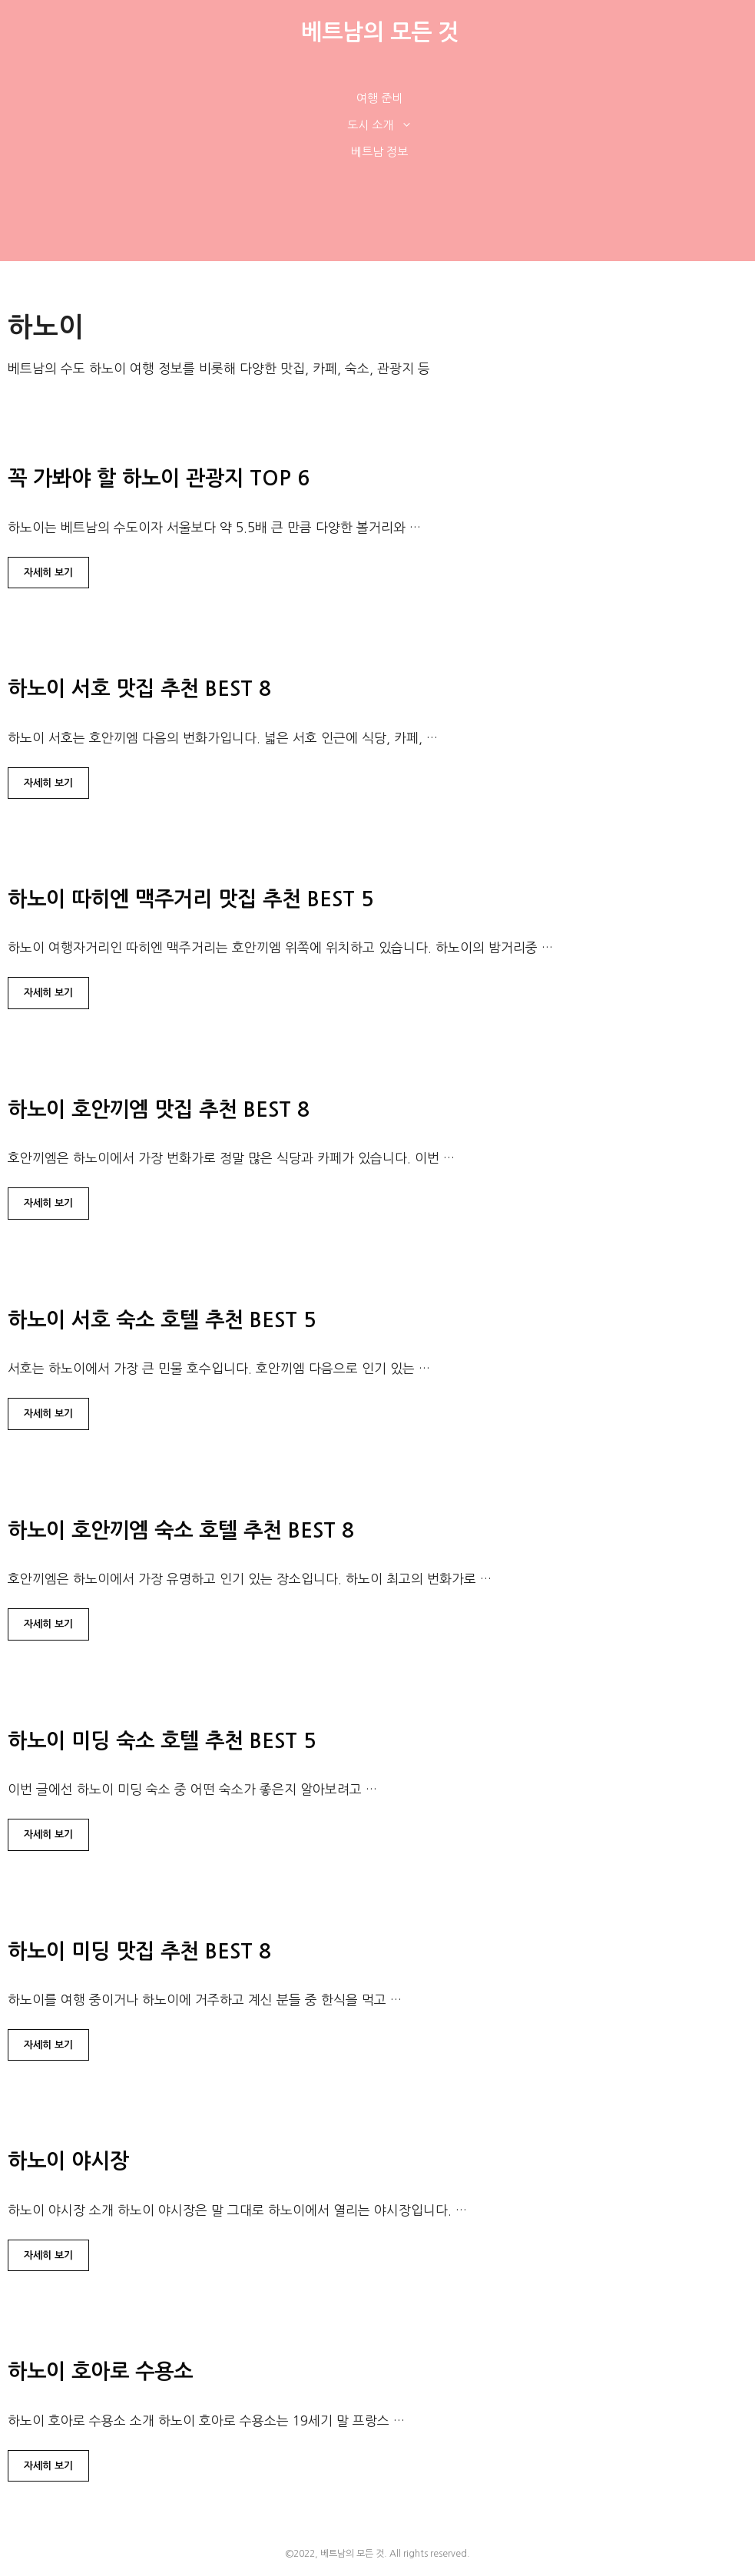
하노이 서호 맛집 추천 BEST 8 (139, 688)
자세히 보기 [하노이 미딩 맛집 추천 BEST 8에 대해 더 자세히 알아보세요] (48, 2045)
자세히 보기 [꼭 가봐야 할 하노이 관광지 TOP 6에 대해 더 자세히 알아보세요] (48, 573)
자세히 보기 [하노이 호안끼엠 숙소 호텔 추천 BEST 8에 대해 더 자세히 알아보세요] (48, 1624)
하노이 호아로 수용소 (100, 2371)
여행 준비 (379, 98)
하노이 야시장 (68, 2161)
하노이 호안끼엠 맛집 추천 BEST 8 (159, 1109)
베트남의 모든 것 (380, 32)
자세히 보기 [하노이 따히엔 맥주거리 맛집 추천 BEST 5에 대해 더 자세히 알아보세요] (48, 993)
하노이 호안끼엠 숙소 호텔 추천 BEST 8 (181, 1530)
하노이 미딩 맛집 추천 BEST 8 (139, 1951)
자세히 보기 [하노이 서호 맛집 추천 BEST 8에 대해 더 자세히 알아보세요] (48, 783)
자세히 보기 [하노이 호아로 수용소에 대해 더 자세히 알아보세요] (48, 2466)
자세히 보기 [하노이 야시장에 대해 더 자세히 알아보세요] (48, 2255)
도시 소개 (387, 124)
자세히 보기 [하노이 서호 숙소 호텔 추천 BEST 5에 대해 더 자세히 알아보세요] (48, 1414)
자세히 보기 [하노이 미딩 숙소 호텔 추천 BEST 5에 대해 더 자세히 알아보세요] (48, 1834)
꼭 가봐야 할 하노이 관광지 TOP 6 (159, 478)
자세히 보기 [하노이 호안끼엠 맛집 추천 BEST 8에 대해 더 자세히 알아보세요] (48, 1203)
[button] (410, 124)
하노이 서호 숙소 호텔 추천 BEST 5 (162, 1320)
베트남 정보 (379, 151)
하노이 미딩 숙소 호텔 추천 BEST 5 (162, 1740)
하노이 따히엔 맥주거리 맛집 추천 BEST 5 (190, 899)
